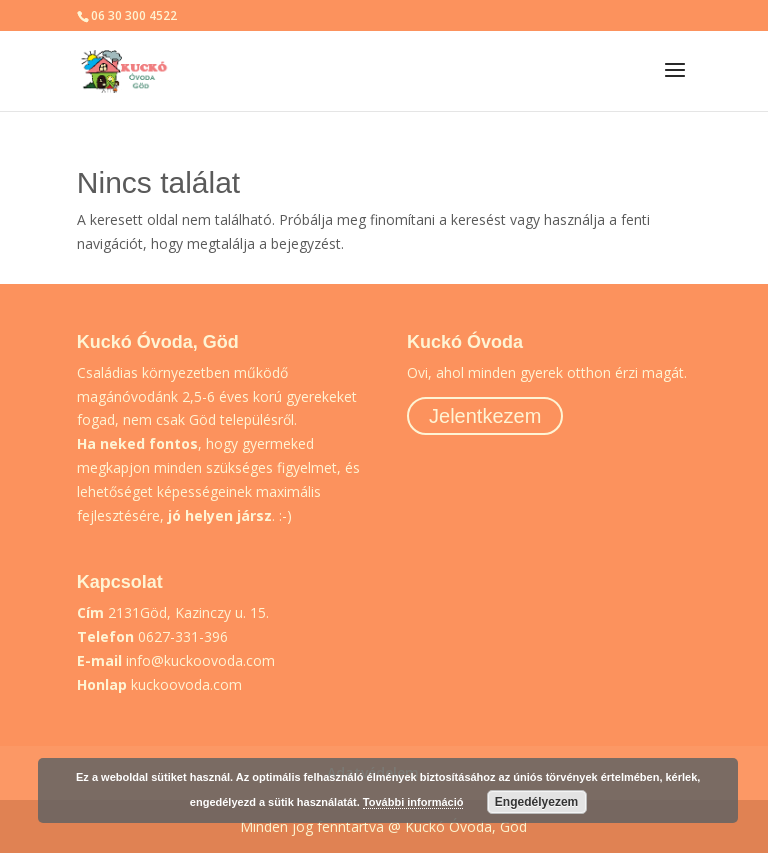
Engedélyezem (536, 802)
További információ (413, 802)
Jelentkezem (485, 416)
